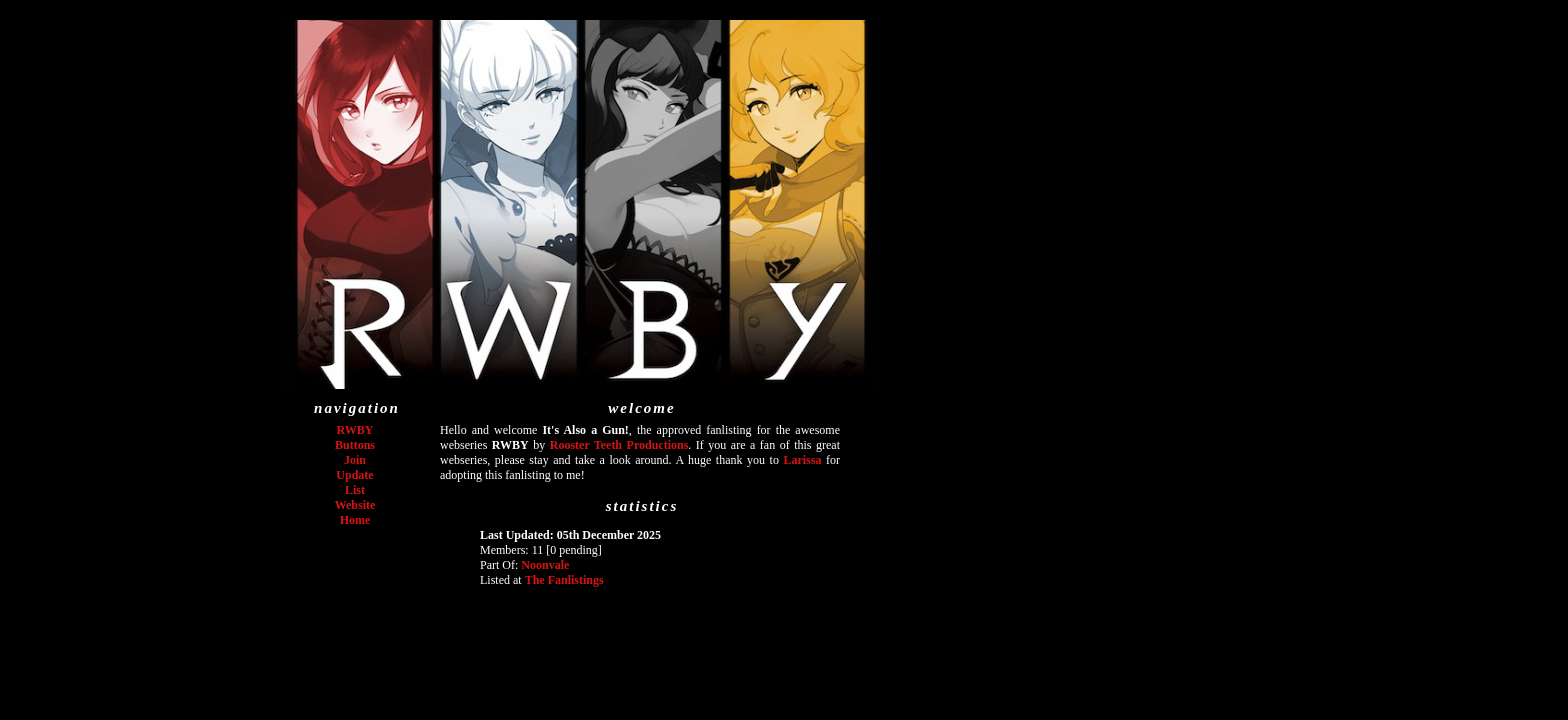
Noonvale (545, 565)
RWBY (355, 430)
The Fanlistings (564, 580)
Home (355, 520)
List (355, 490)
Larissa (802, 460)
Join (355, 460)
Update (354, 475)
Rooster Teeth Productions (619, 445)
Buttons (355, 445)
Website (355, 505)
